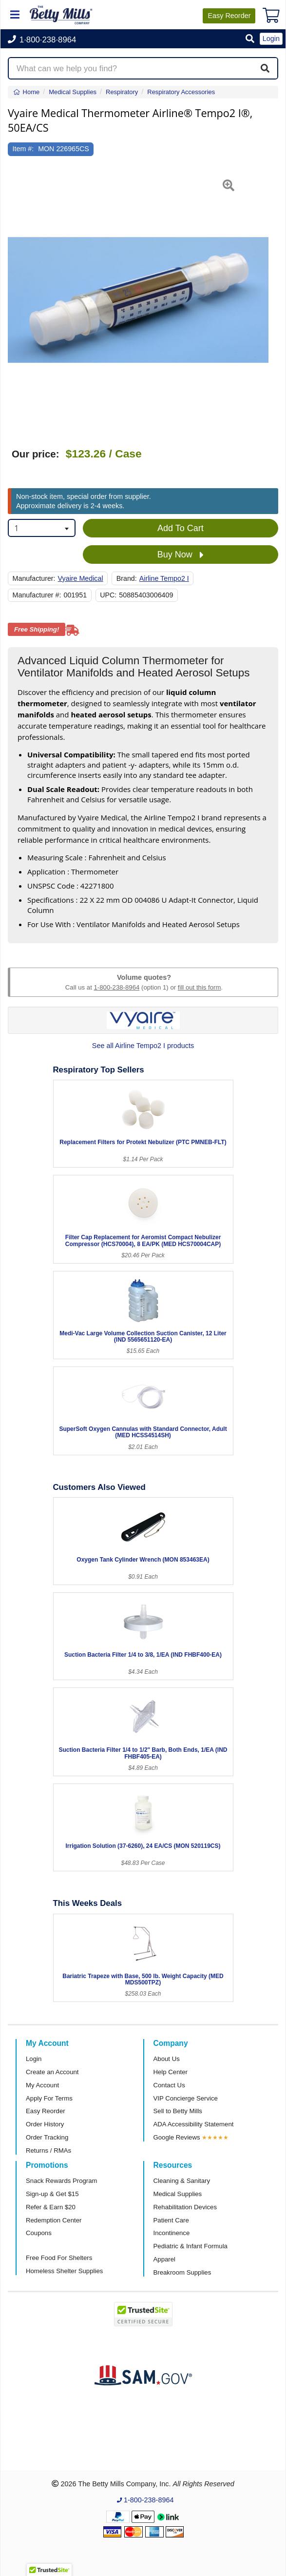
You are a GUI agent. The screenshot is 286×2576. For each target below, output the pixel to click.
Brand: (126, 578)
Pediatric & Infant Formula (190, 2246)
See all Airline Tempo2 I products (143, 1046)
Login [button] (271, 38)
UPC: (108, 595)
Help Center (170, 2072)
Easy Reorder (45, 2111)
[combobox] (42, 528)
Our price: (35, 454)
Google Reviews (176, 2137)
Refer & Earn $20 (51, 2207)
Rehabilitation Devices (185, 2207)
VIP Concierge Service (185, 2098)
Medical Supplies (177, 2194)
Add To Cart (180, 528)
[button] (250, 39)
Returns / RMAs (48, 2150)
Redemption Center (53, 2220)
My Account (42, 2085)
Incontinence (171, 2233)
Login (33, 2058)
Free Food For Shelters (59, 2257)
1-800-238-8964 (116, 987)
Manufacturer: (34, 578)
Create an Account (52, 2072)
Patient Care (171, 2220)
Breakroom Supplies (182, 2272)
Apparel (164, 2259)
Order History (45, 2124)
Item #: (23, 149)
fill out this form (199, 987)
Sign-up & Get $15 (52, 2194)
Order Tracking (47, 2137)
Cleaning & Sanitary (181, 2180)
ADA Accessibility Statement (193, 2124)
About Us (166, 2058)
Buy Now (180, 555)
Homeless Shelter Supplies (64, 2271)
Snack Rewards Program (61, 2180)
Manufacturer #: (37, 595)
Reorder (229, 16)
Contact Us (169, 2085)
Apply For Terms (49, 2098)
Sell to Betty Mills (177, 2111)
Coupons (39, 2233)
